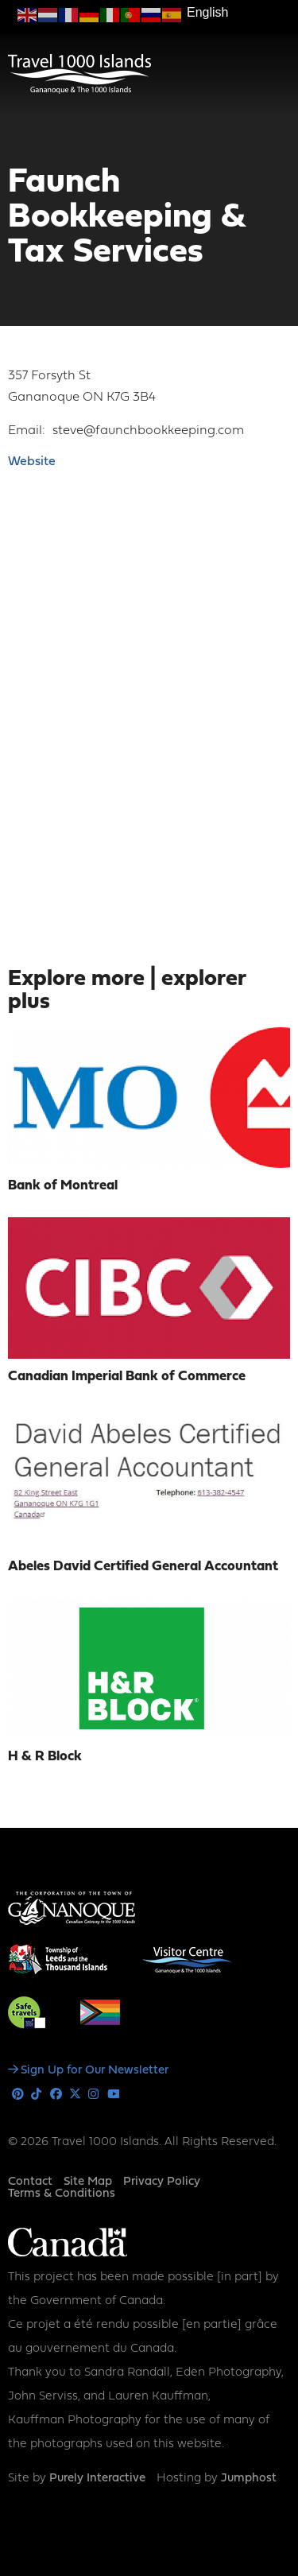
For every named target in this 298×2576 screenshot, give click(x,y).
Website (32, 462)
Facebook (56, 2094)
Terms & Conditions (61, 2194)
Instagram (94, 2094)
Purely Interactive (97, 2479)
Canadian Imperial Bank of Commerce (127, 1376)
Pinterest (18, 2094)
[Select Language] (238, 12)
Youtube (113, 2094)
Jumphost (249, 2479)
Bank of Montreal (63, 1186)
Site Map (88, 2182)
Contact (30, 2182)
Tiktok (37, 2094)
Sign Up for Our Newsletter (94, 2071)
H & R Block (45, 1756)
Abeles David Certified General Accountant (143, 1566)
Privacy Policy (161, 2182)
